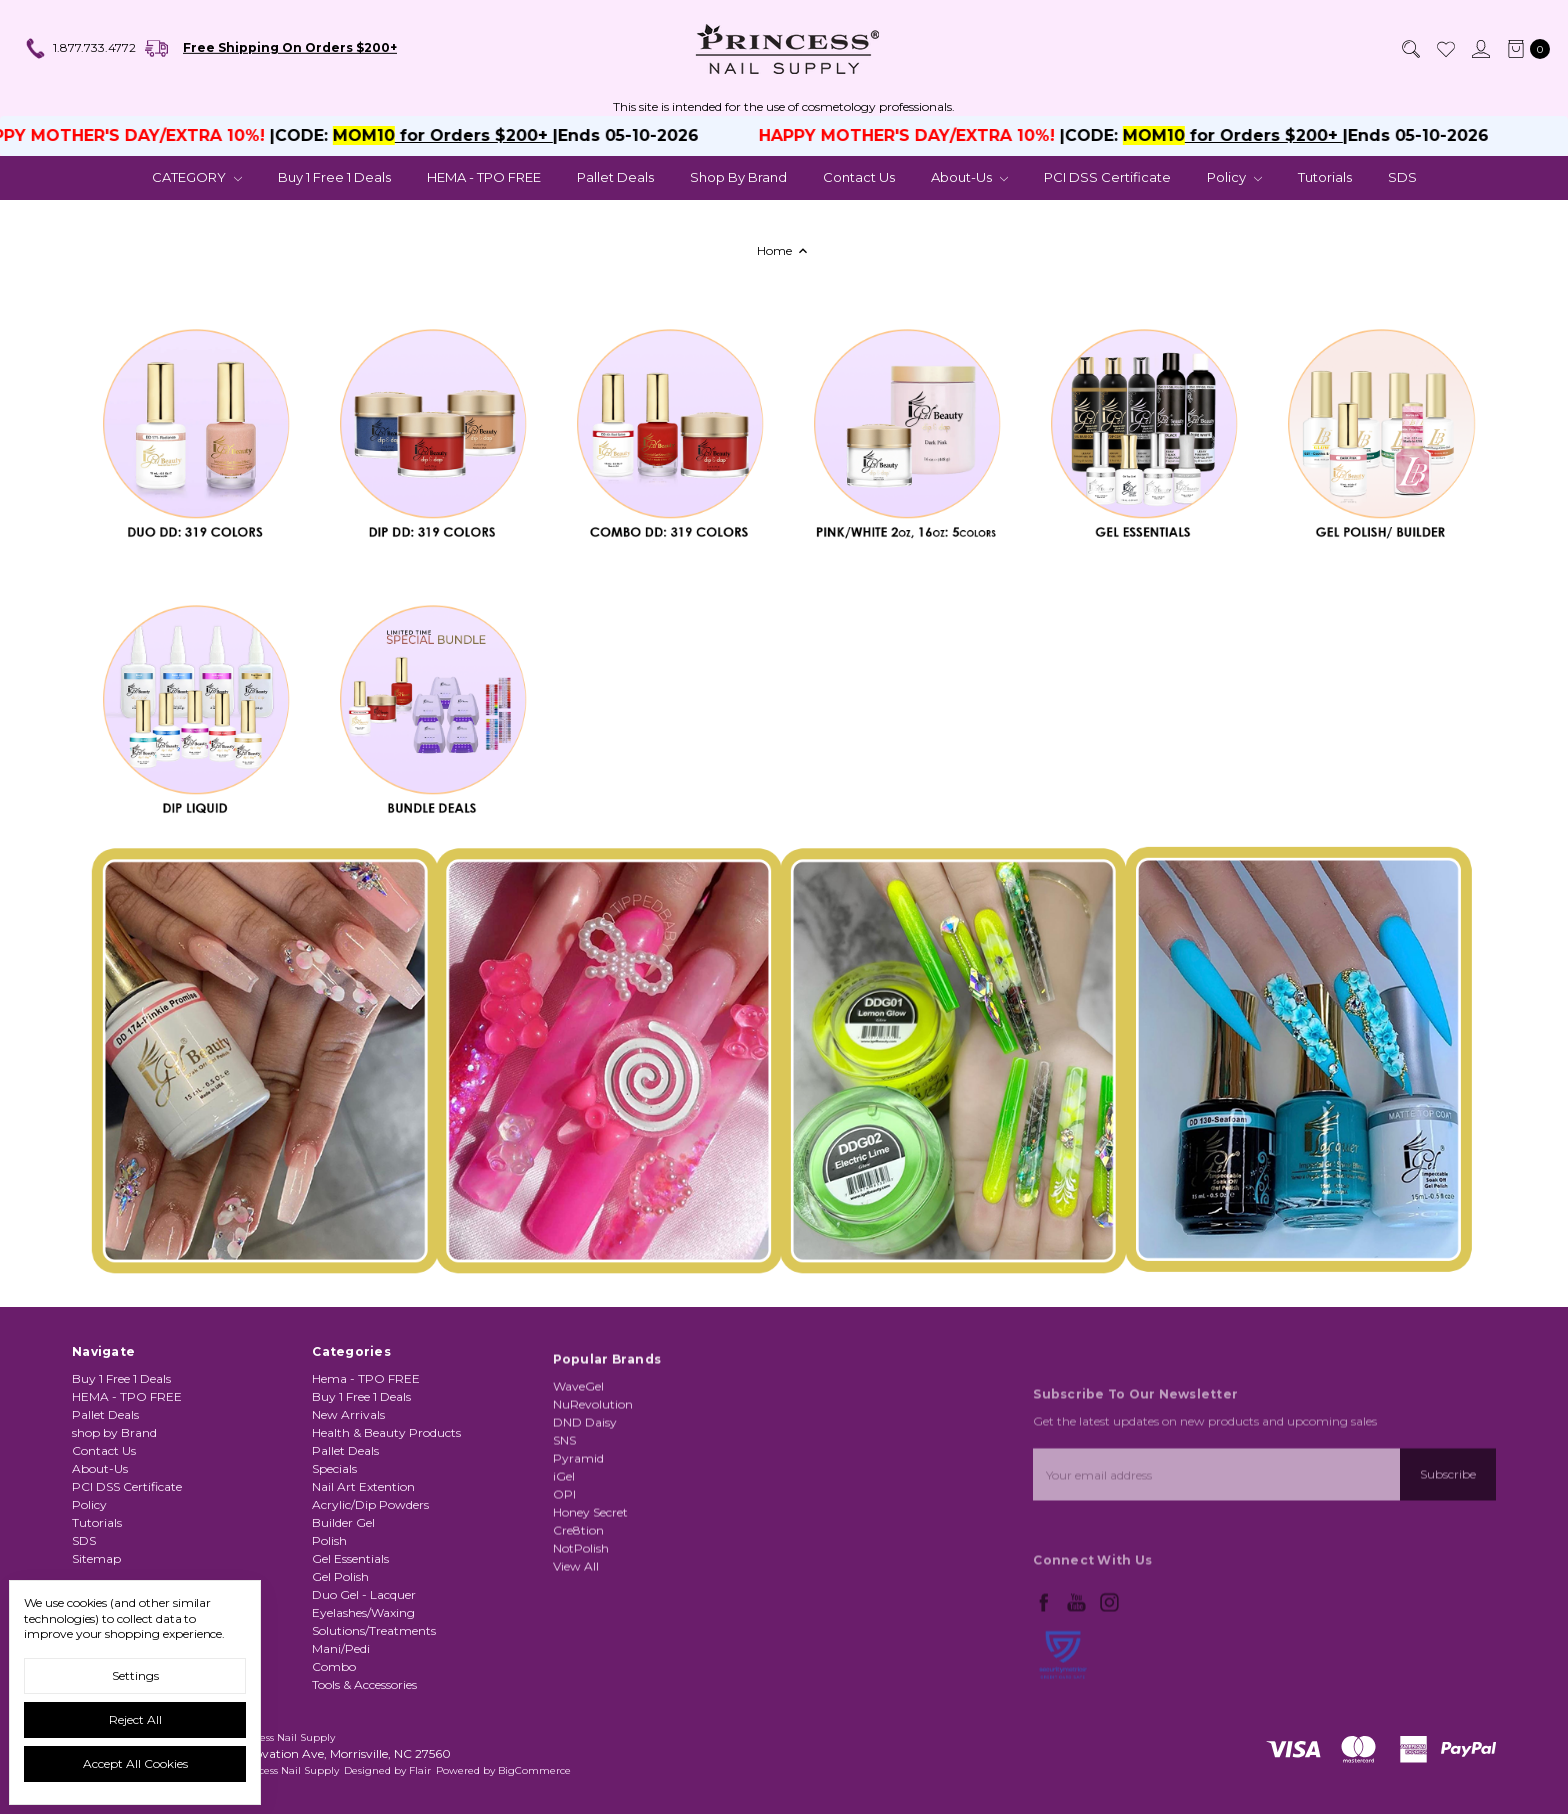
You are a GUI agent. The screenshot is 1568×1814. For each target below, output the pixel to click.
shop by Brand (738, 177)
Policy (1234, 177)
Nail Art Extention (363, 1552)
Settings (135, 1675)
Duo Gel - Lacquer (364, 1660)
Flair (420, 1770)
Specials (334, 1534)
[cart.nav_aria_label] (1524, 49)
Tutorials (1325, 177)
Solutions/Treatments (374, 1696)
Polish (329, 1606)
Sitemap (96, 1573)
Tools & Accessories (364, 1750)
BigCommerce (534, 1770)
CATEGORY (197, 177)
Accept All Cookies (135, 1763)
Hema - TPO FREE (366, 1444)
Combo (334, 1732)
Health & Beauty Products (386, 1498)
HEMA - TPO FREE (484, 177)
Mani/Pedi (341, 1714)
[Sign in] (1480, 49)
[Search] (1410, 49)
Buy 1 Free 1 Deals (334, 177)
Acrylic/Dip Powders (370, 1570)
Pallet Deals (615, 177)
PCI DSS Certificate (1107, 177)
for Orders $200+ (483, 135)
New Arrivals (348, 1480)
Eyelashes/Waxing (363, 1678)
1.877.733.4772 (80, 49)
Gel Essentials (350, 1624)
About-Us (969, 177)
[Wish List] (1445, 49)
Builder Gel (343, 1588)
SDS (1402, 177)
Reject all (135, 1719)
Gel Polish (340, 1642)
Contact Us (859, 177)
